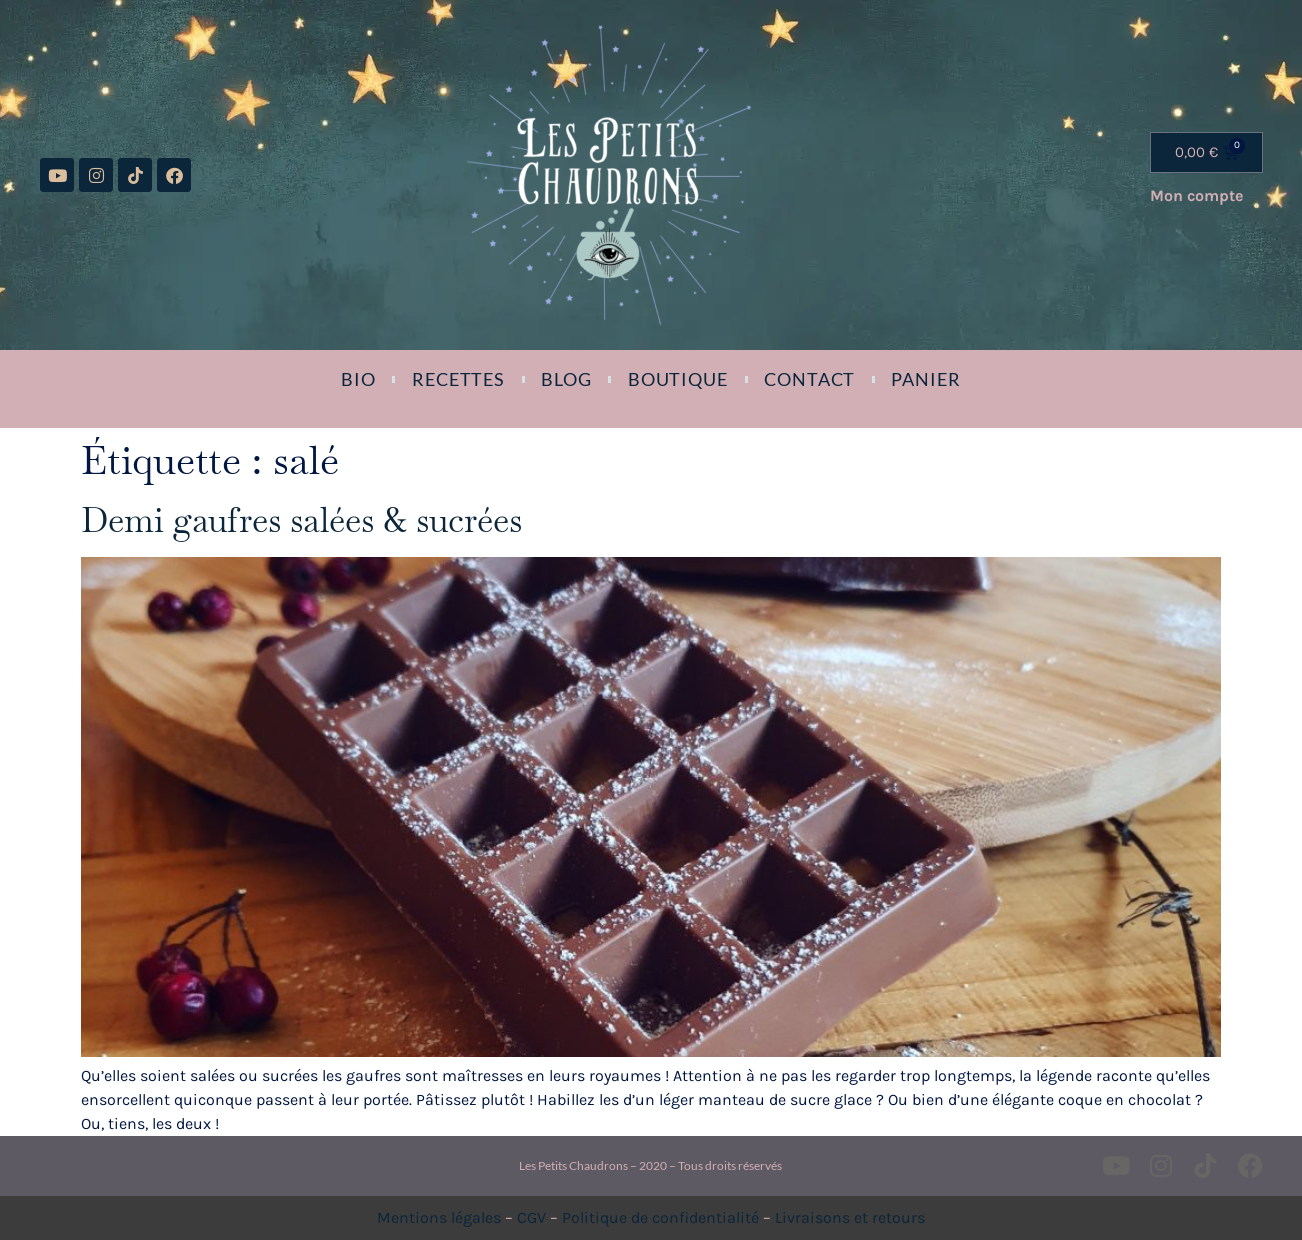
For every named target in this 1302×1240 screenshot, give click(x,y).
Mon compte (1196, 195)
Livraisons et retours (850, 1217)
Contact (809, 379)
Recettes (458, 379)
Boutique (678, 379)
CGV (531, 1217)
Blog (566, 379)
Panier (925, 379)
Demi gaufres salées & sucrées (301, 520)
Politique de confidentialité (660, 1217)
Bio (358, 379)
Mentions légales (439, 1217)
